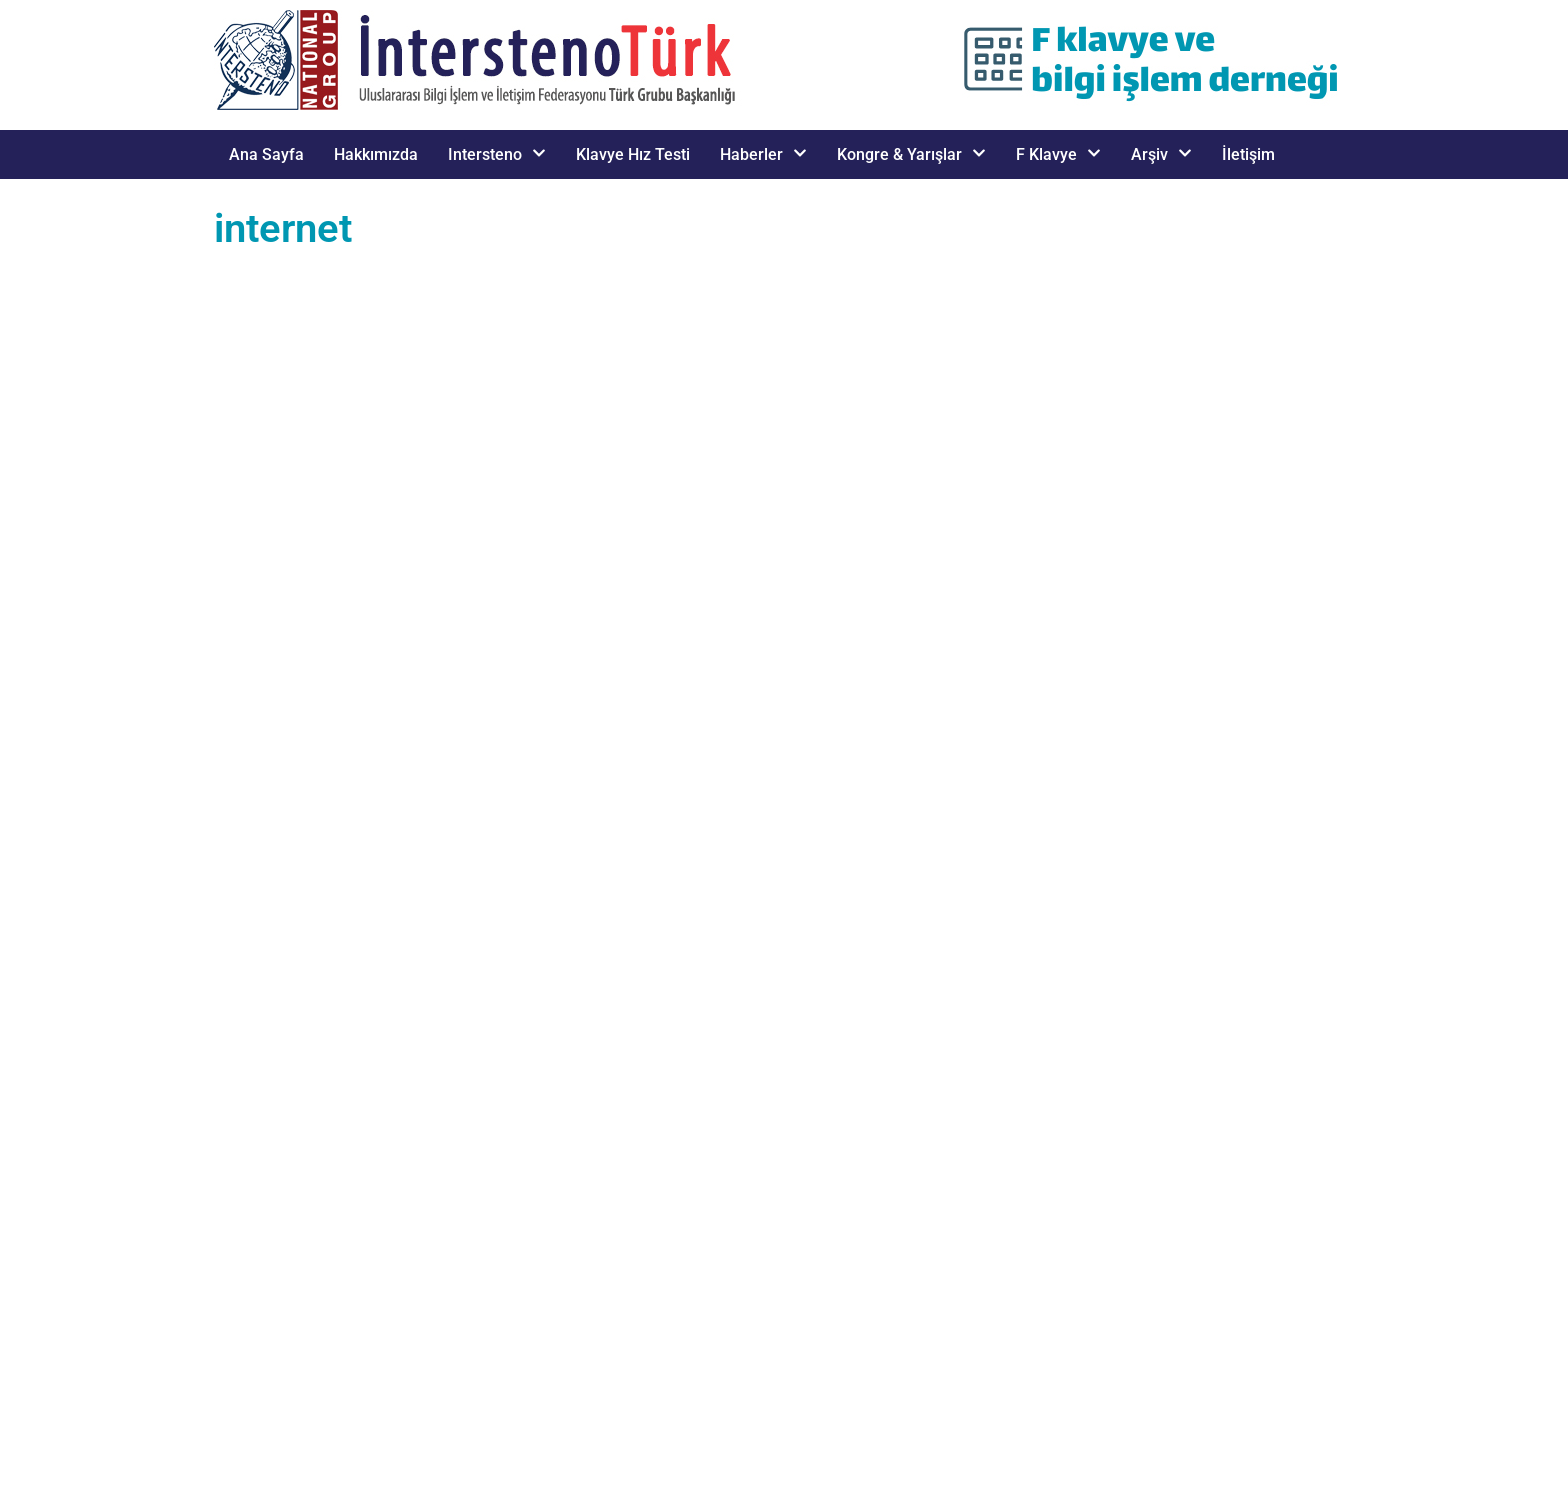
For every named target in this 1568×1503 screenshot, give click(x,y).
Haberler (763, 154)
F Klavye (1058, 154)
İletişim (1248, 154)
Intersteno (497, 154)
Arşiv (1161, 154)
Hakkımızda (376, 154)
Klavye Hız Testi (633, 154)
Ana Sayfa (266, 154)
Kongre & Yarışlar (911, 154)
